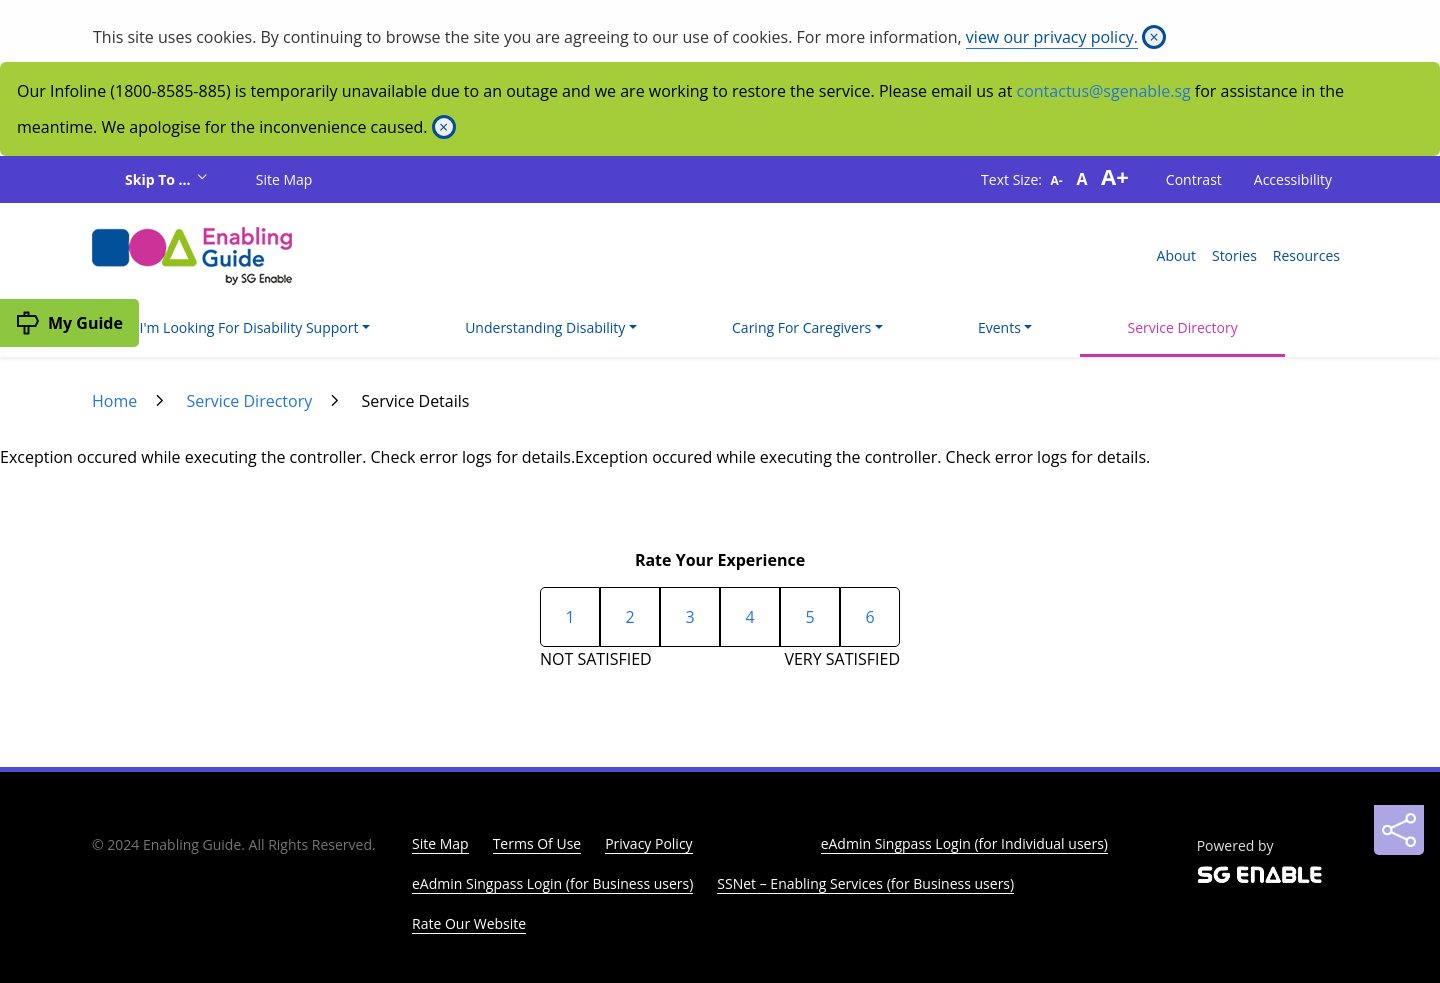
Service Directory (1183, 327)
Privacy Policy (648, 843)
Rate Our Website (469, 923)
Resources (1306, 255)
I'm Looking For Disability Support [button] (249, 327)
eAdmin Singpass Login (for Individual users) (964, 843)
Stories (1234, 255)
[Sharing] (1399, 830)
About (1176, 255)
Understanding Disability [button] (545, 327)
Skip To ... (159, 179)
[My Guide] (69, 323)
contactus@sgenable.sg (1104, 91)
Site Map (284, 179)
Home (114, 401)
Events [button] (999, 327)
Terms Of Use (537, 843)
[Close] (1154, 37)
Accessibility (1293, 179)
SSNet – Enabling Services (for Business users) (865, 883)
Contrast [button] (1194, 179)
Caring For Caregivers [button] (801, 327)
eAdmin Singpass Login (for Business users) (552, 883)
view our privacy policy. (1052, 37)
